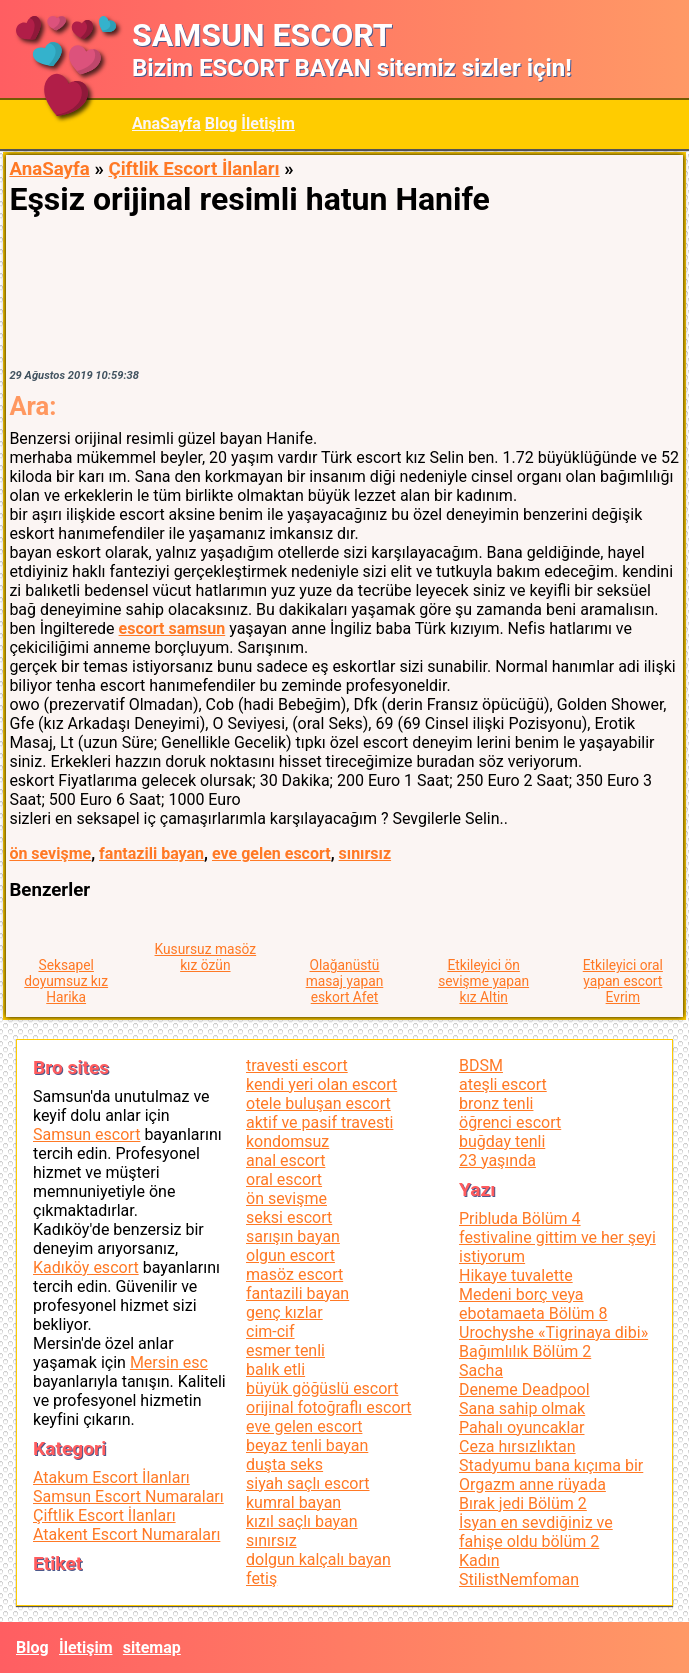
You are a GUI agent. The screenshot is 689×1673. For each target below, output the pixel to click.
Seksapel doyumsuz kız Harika (66, 981)
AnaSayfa (166, 123)
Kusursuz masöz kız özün (206, 957)
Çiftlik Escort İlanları (193, 169)
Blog (221, 123)
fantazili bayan (151, 853)
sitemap (152, 1647)
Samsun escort (86, 1134)
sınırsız (365, 853)
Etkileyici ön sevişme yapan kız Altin (483, 981)
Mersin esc (169, 1362)
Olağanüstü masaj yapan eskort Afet (345, 981)
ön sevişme (50, 853)
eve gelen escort (271, 853)
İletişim (268, 123)
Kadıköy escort (86, 1267)
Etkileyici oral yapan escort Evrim (623, 981)
